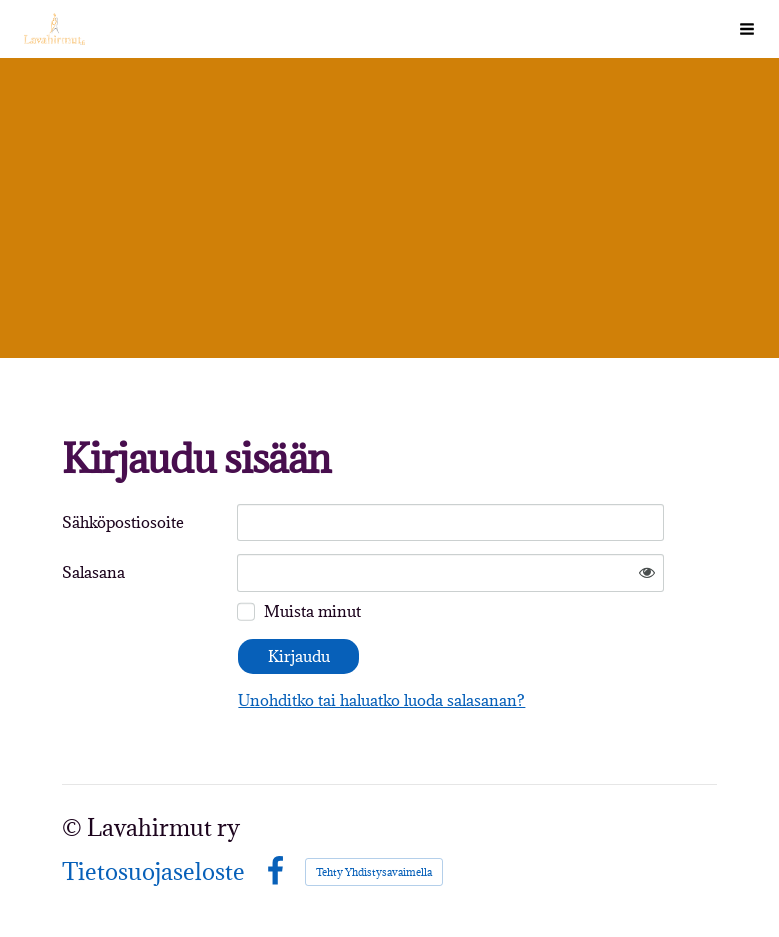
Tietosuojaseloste (153, 872)
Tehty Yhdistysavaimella (374, 872)
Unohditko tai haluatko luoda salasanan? (381, 700)
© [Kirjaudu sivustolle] (74, 827)
